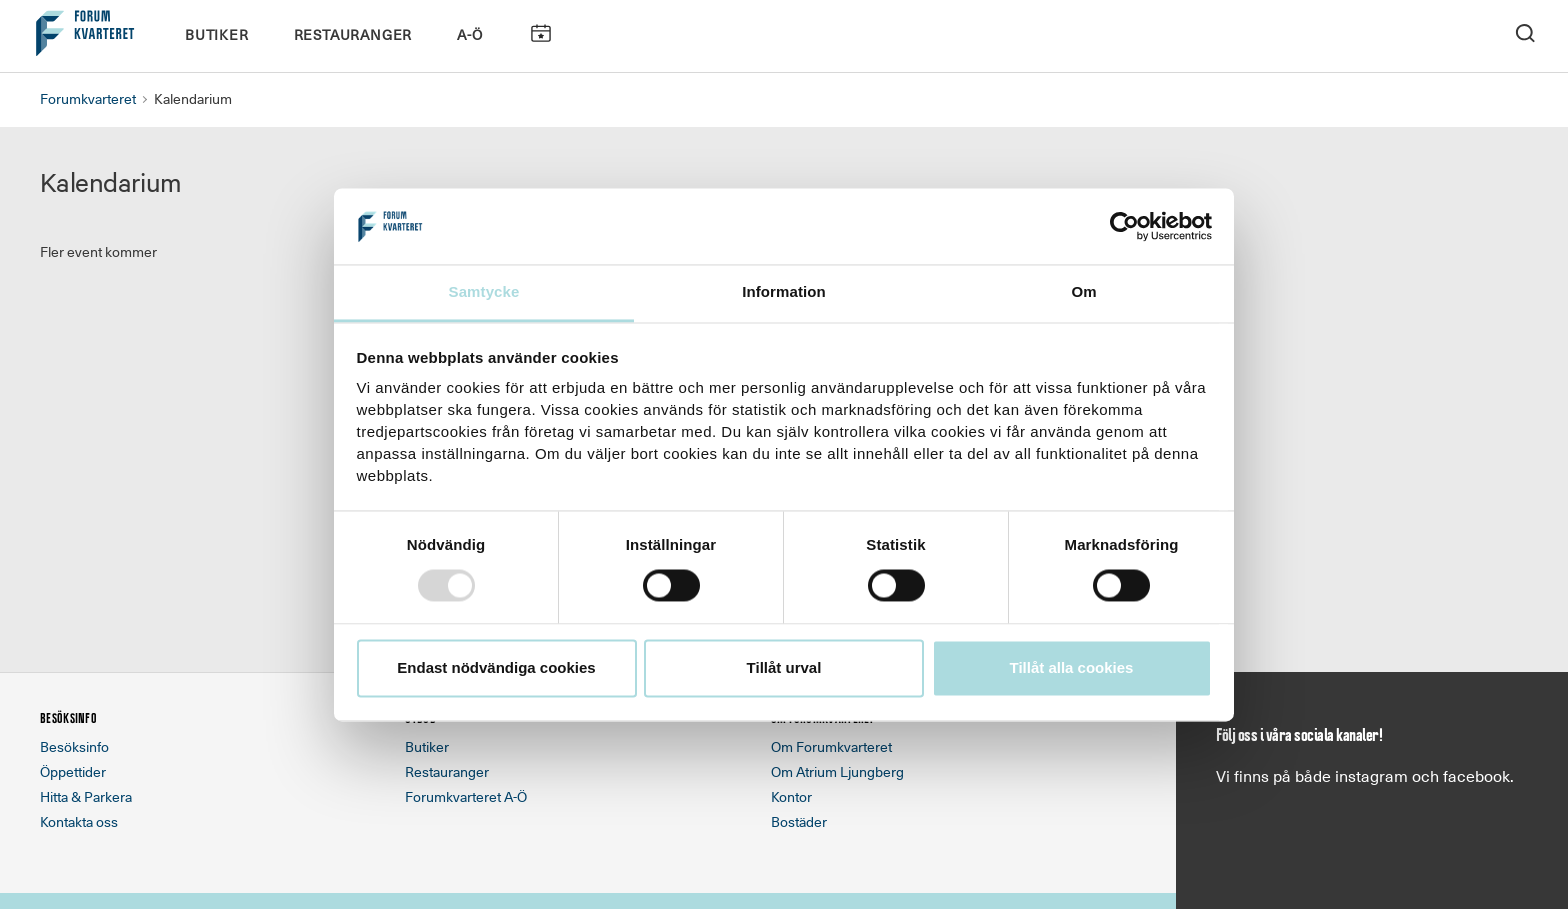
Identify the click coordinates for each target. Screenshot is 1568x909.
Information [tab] (784, 292)
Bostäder (799, 821)
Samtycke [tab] (484, 292)
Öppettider (73, 771)
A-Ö (469, 34)
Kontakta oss (79, 821)
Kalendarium (540, 33)
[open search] (1525, 31)
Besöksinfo (74, 746)
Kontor (791, 796)
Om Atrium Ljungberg (837, 771)
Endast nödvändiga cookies (496, 668)
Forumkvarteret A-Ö (466, 796)
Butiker (217, 34)
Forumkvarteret (88, 98)
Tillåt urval (784, 668)
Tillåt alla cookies (1072, 668)
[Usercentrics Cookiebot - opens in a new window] (1124, 226)
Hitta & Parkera (86, 796)
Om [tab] (1083, 292)
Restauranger (353, 34)
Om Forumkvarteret (831, 746)
